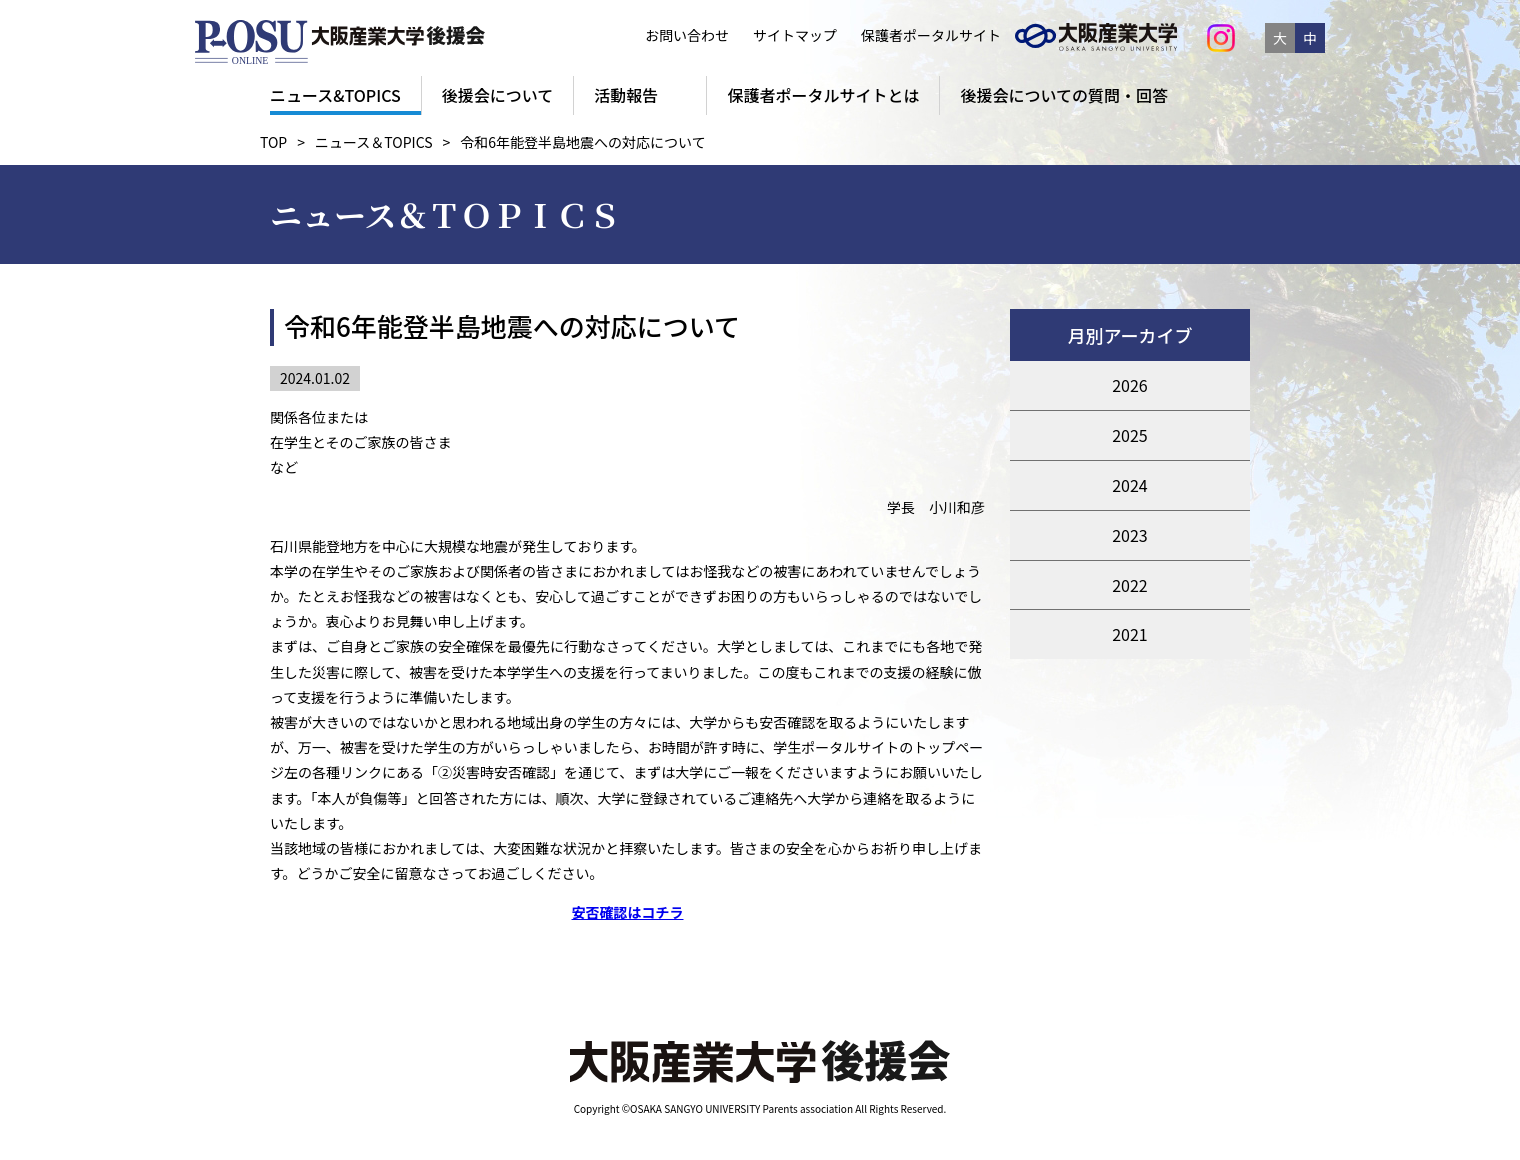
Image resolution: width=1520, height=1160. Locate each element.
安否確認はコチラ (628, 912)
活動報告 (626, 95)
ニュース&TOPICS (335, 95)
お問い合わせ (687, 35)
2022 (1130, 585)
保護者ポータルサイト (926, 35)
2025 (1130, 435)
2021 (1130, 634)
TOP (273, 142)
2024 (1130, 485)
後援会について (498, 95)
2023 (1130, 535)
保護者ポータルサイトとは (823, 95)
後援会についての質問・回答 (1064, 95)
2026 (1130, 385)
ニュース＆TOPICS (374, 142)
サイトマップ (795, 35)
